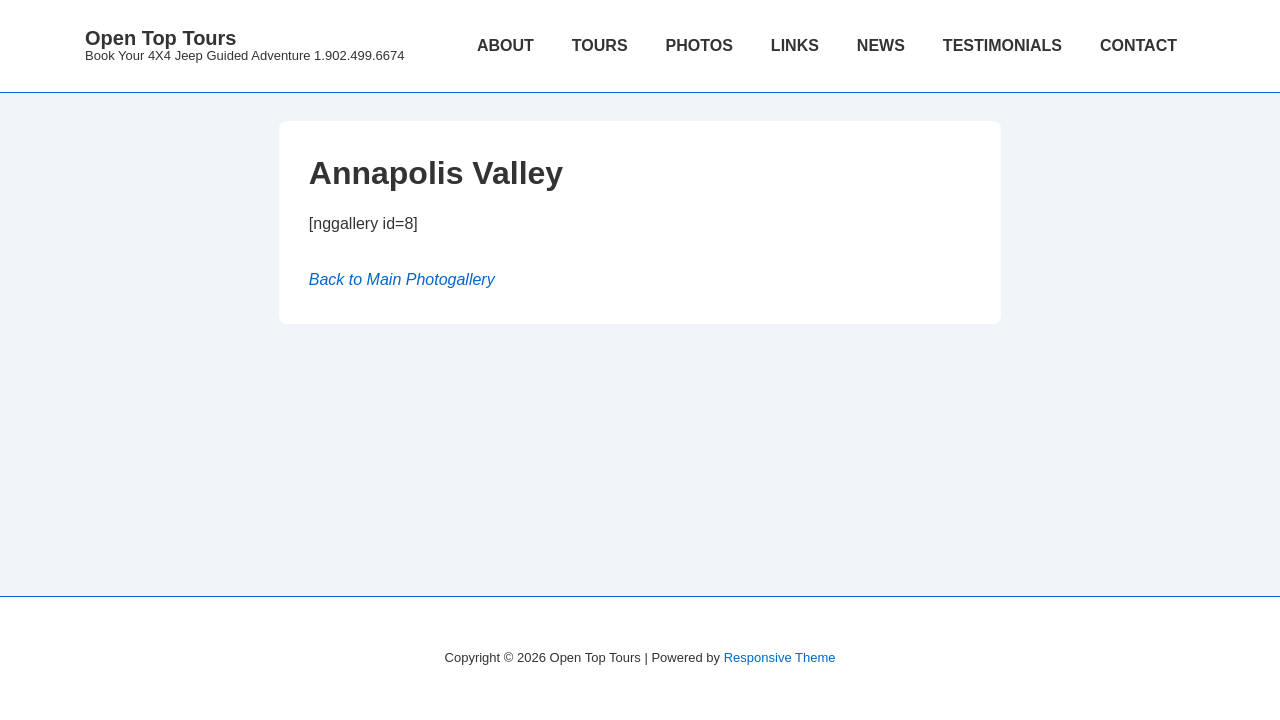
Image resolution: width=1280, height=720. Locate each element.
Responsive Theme (780, 657)
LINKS (795, 45)
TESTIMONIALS (1002, 45)
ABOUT (505, 45)
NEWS (881, 45)
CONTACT (1138, 45)
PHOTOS (699, 45)
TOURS (600, 45)
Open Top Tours (160, 38)
